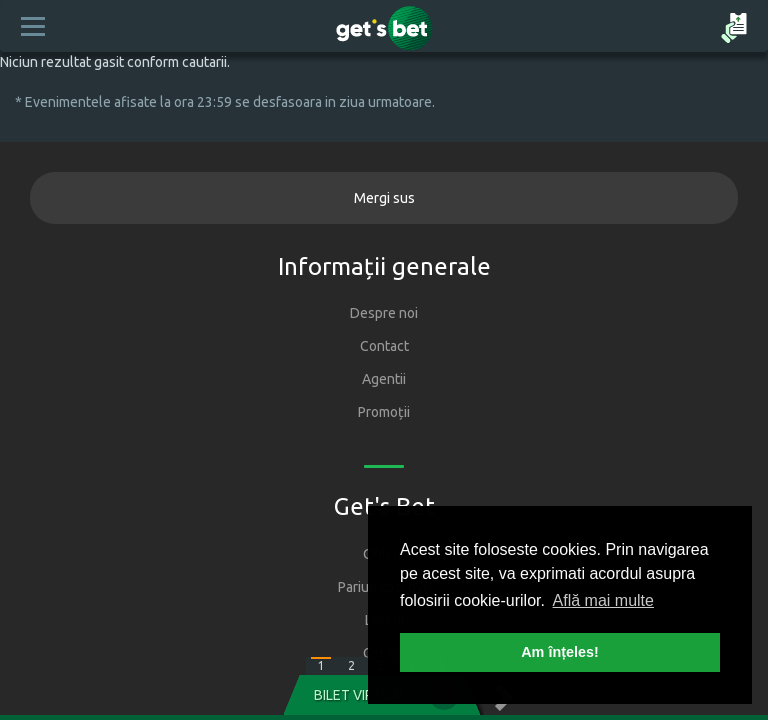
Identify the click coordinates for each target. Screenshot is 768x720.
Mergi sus (384, 198)
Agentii (384, 379)
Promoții (384, 412)
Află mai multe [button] (603, 600)
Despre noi (384, 313)
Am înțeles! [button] (560, 652)
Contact (384, 346)
